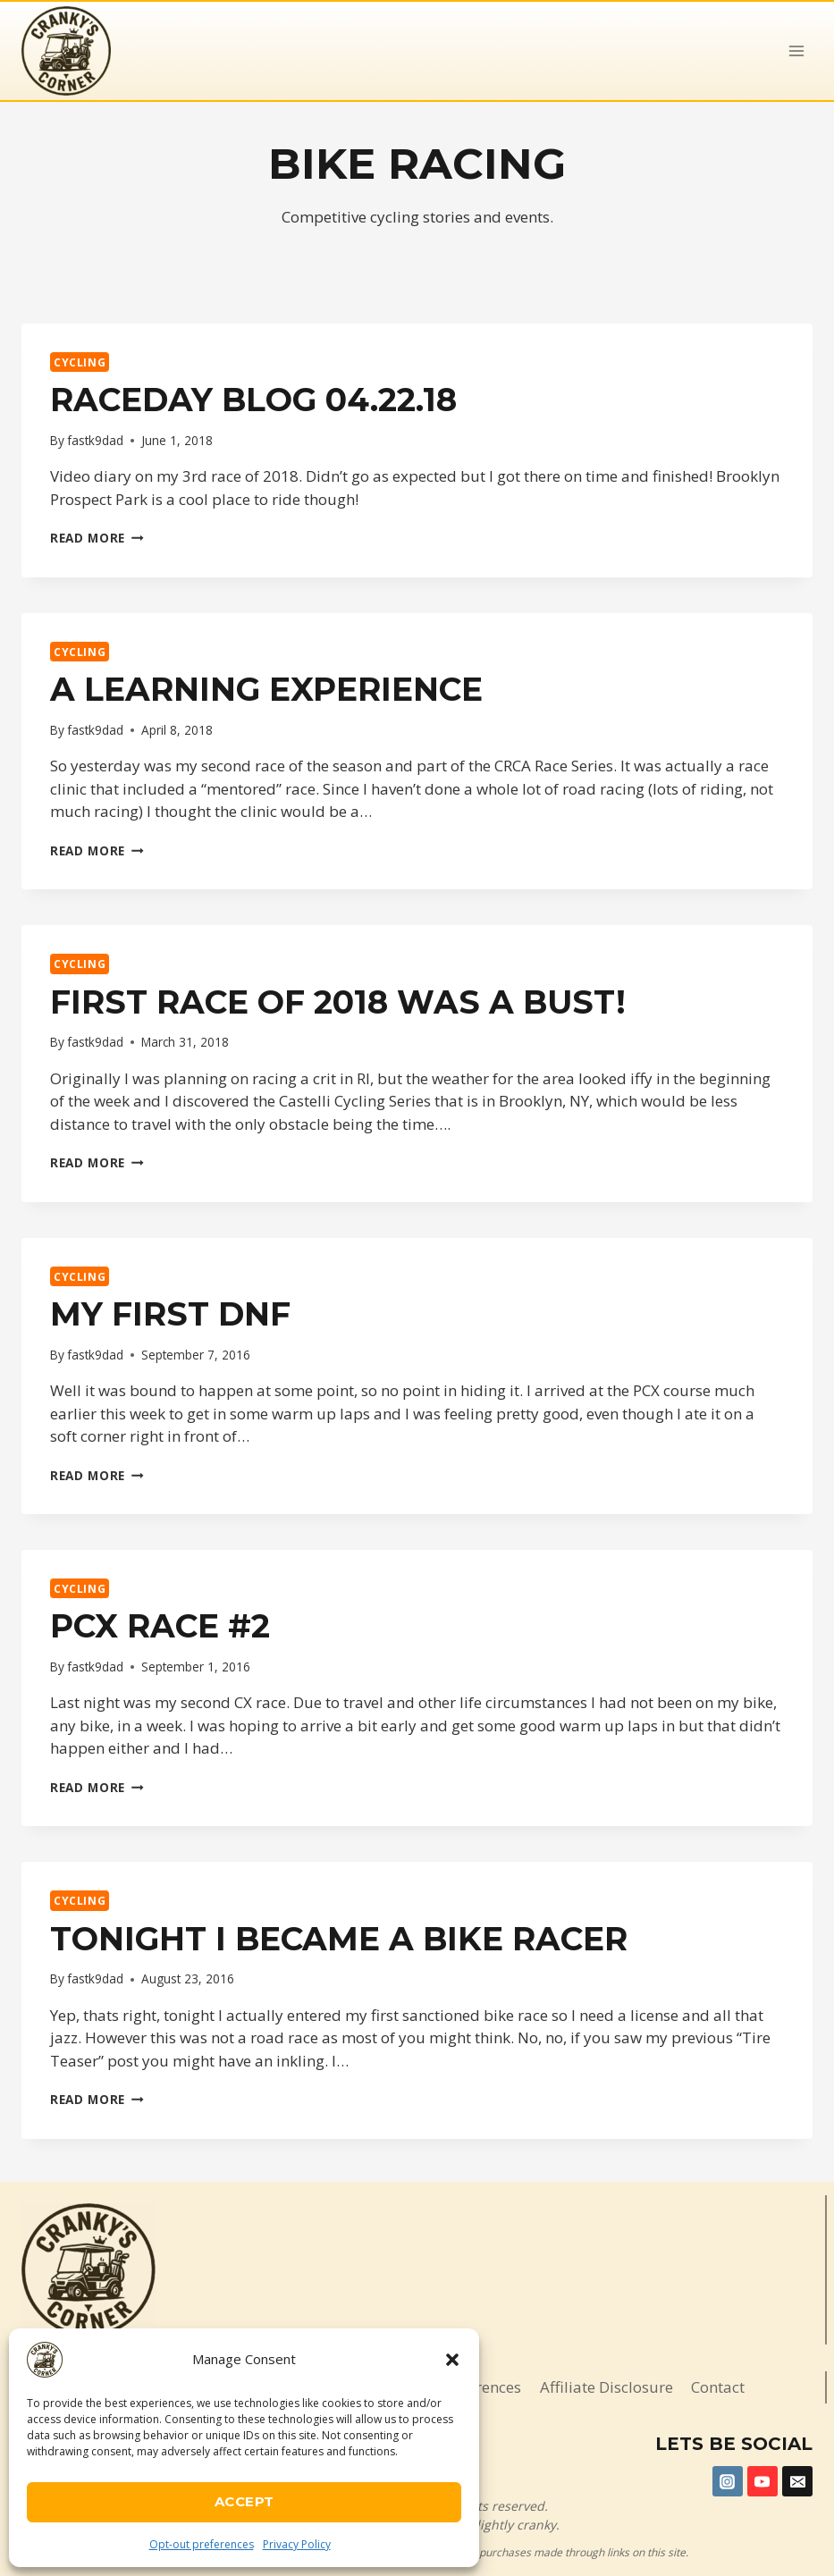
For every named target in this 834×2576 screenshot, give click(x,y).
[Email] (797, 2481)
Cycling (79, 362)
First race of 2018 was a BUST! (338, 1002)
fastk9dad (95, 440)
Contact (718, 2387)
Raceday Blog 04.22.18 (253, 399)
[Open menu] (796, 50)
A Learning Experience (266, 689)
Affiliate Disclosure (606, 2387)
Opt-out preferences (201, 2544)
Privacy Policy (297, 2544)
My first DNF (170, 1314)
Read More (97, 537)
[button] (452, 2360)
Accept (244, 2501)
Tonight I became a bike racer (339, 1938)
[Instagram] (727, 2481)
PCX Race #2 (160, 1626)
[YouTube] (762, 2481)
